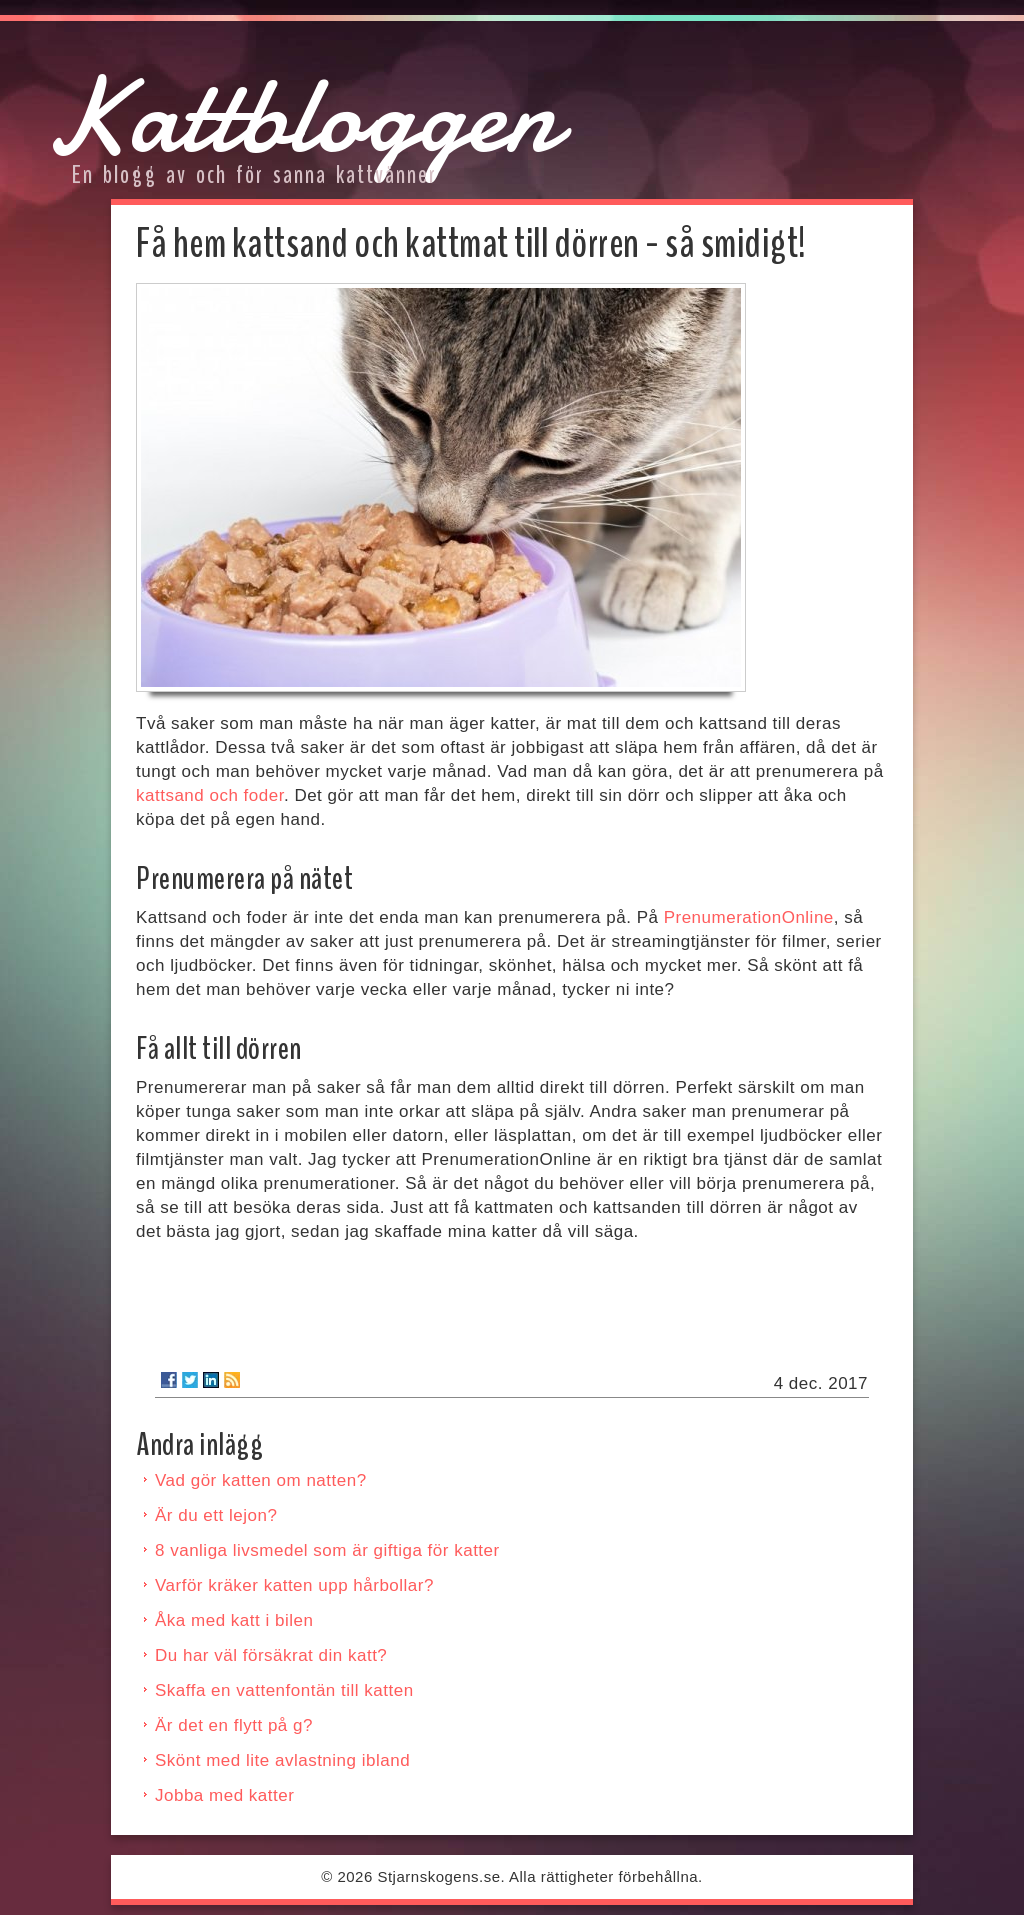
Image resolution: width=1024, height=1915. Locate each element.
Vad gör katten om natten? (261, 1480)
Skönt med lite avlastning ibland (282, 1760)
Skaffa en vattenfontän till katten (284, 1690)
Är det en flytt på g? (234, 1725)
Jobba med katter (224, 1795)
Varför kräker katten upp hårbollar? (294, 1585)
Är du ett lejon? (216, 1515)
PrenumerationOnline (749, 917)
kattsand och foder (210, 795)
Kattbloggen (300, 115)
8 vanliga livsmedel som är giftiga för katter (327, 1550)
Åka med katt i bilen (234, 1620)
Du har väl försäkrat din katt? (271, 1655)
